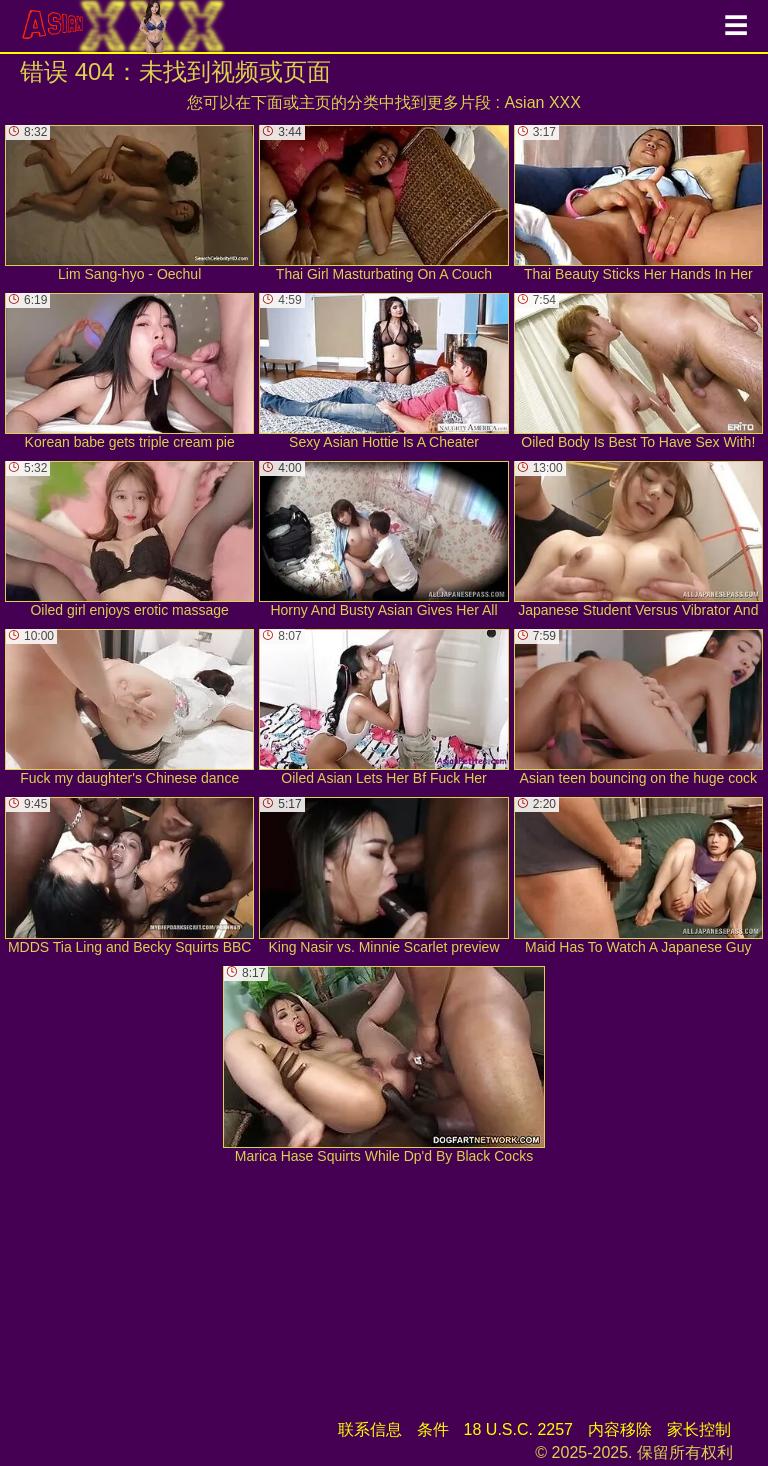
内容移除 (620, 1429)
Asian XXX (542, 102)
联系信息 (370, 1429)
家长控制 (699, 1429)
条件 (433, 1429)
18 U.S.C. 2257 (518, 1429)
